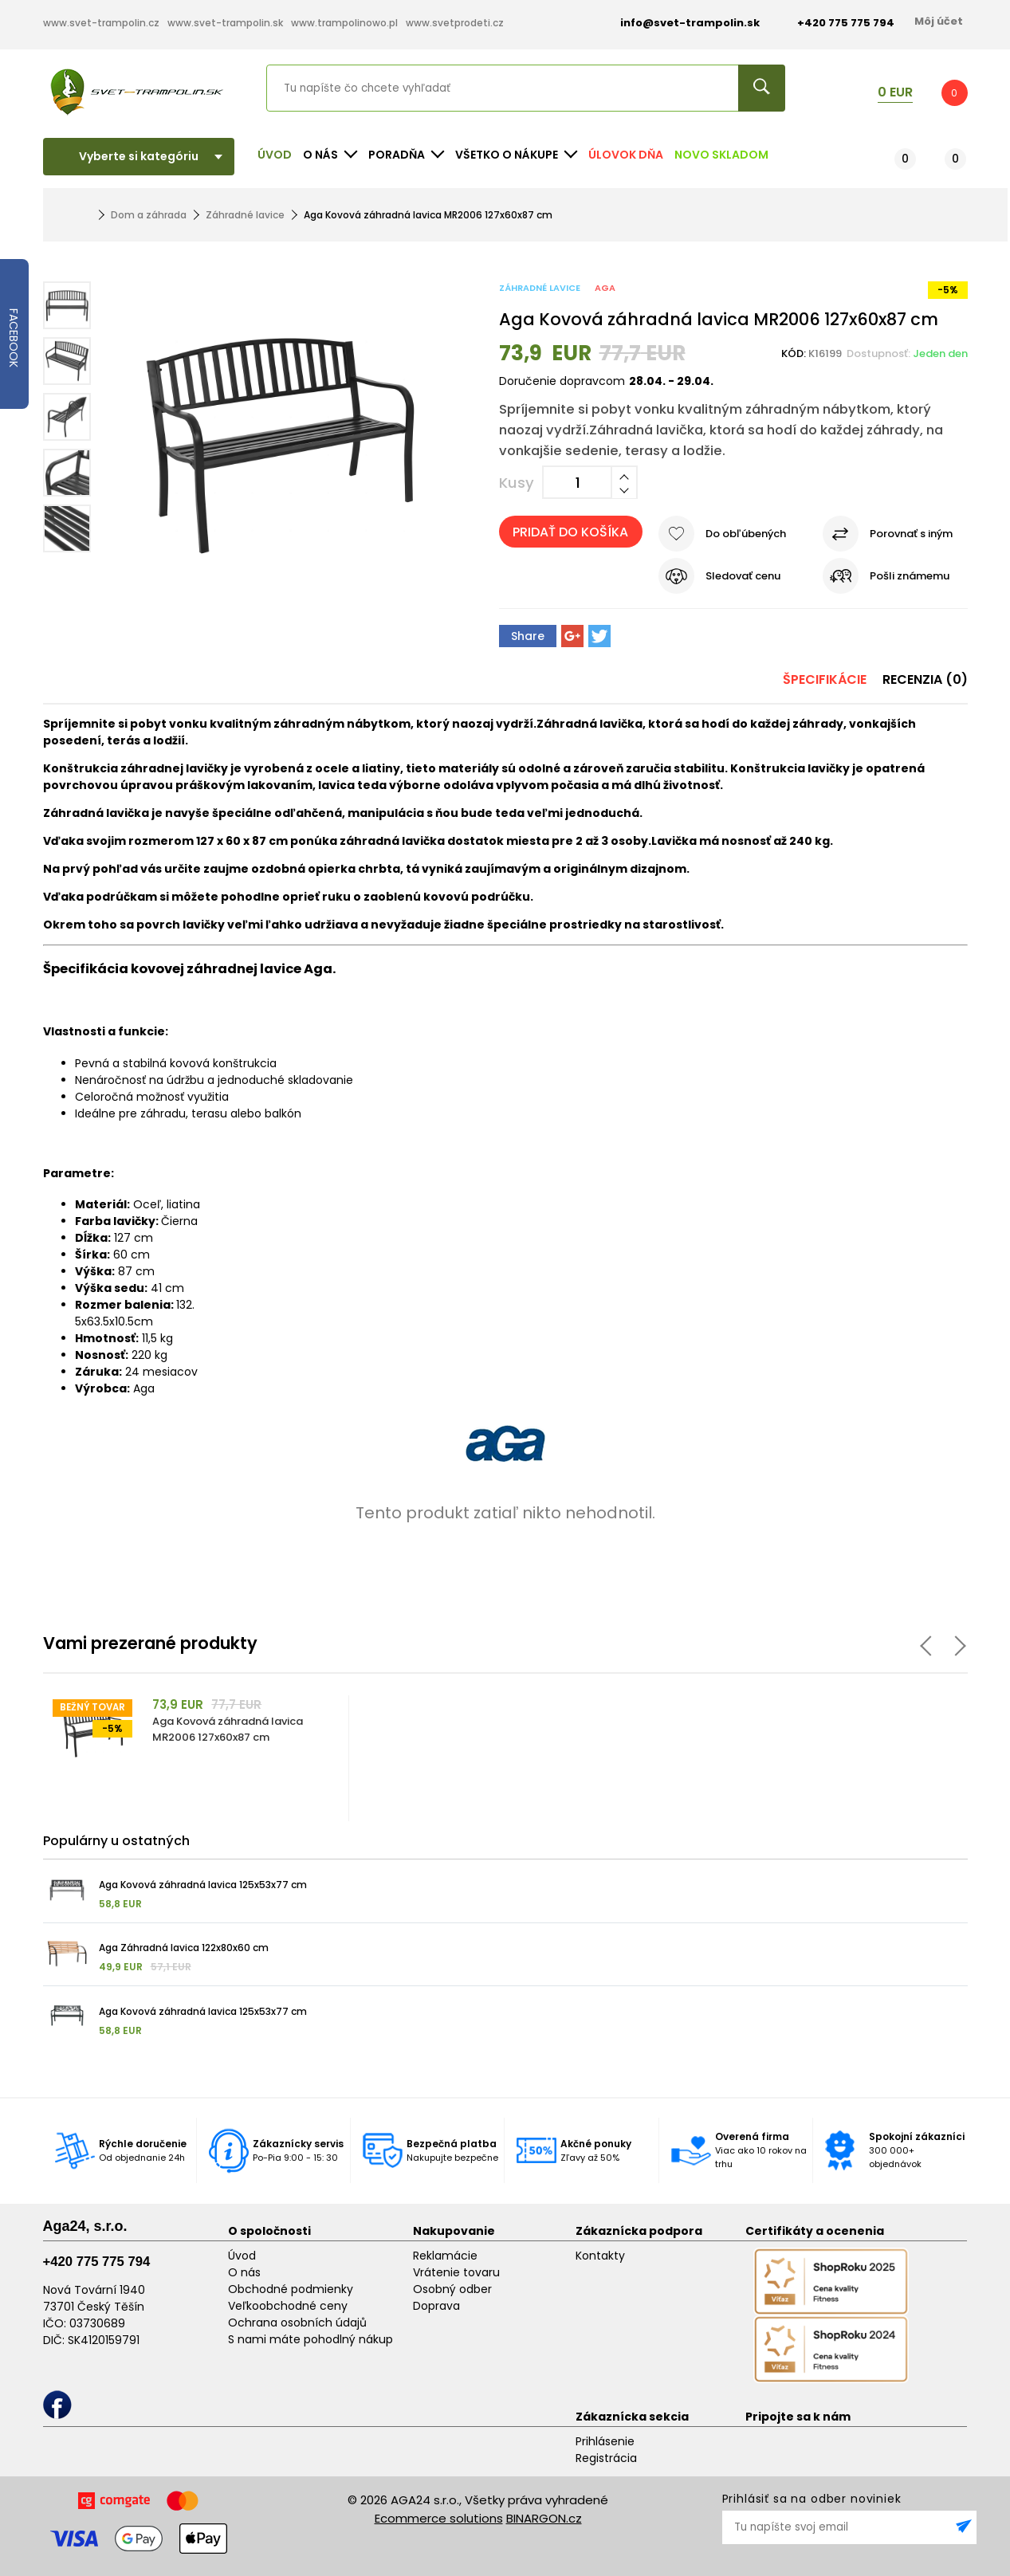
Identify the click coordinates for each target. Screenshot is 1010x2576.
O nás (244, 2272)
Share (527, 636)
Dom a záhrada (149, 215)
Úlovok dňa (625, 155)
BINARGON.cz (544, 2518)
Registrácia (606, 2458)
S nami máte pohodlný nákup (310, 2339)
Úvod (274, 155)
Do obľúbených (745, 533)
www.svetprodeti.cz (455, 22)
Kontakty (600, 2256)
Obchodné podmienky (290, 2289)
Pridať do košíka (570, 532)
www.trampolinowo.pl (344, 22)
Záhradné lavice (245, 215)
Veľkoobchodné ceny (288, 2306)
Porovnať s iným (911, 533)
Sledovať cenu (742, 575)
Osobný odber (452, 2289)
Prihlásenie (605, 2441)
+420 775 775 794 (97, 2261)
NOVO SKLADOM (721, 155)
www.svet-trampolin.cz (101, 22)
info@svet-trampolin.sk (678, 23)
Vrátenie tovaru (456, 2272)
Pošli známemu (909, 575)
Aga (605, 287)
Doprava (436, 2306)
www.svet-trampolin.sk (225, 22)
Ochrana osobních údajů (297, 2323)
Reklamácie (445, 2256)
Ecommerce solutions (439, 2518)
